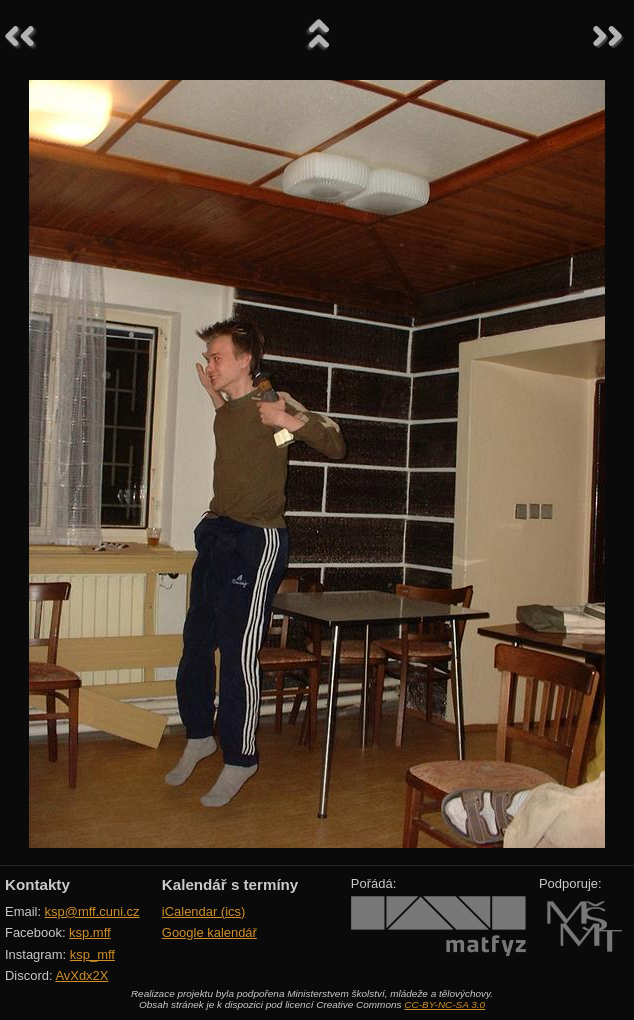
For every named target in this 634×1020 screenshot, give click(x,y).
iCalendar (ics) (204, 911)
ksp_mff (92, 954)
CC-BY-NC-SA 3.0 (444, 1004)
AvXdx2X (81, 975)
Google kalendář (209, 932)
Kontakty (37, 884)
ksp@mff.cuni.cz (92, 911)
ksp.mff (90, 932)
